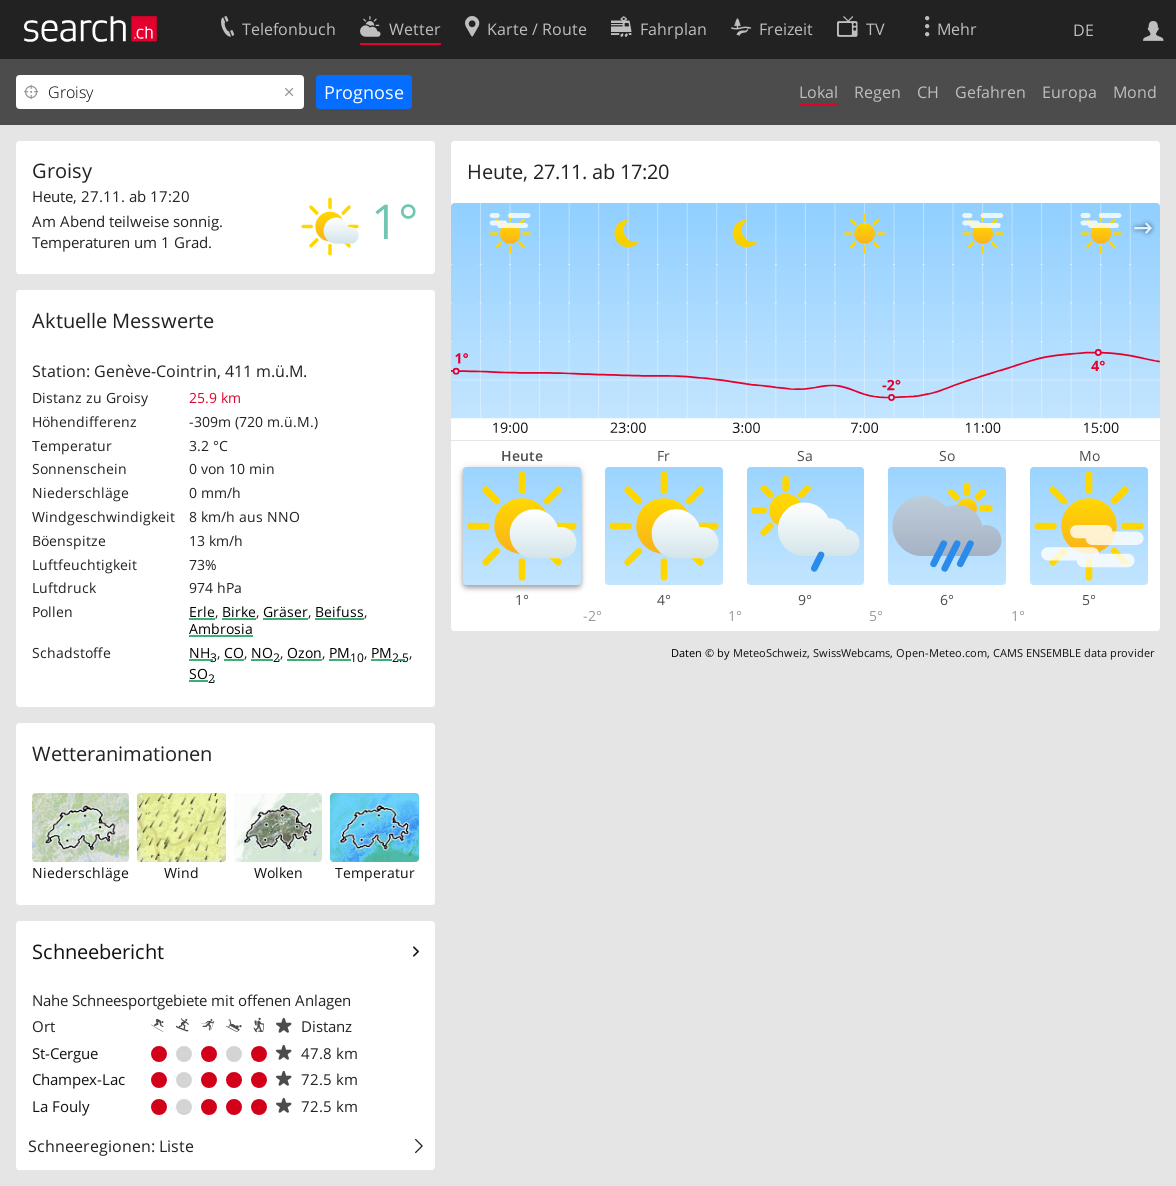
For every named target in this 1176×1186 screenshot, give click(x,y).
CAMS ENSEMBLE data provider (1073, 652)
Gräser (285, 611)
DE (1083, 30)
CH (928, 92)
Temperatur (375, 872)
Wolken (278, 872)
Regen (877, 92)
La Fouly (61, 1106)
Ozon (304, 652)
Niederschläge (80, 872)
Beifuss (339, 611)
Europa (1069, 92)
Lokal (818, 92)
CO (234, 652)
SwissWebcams (851, 652)
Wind (181, 872)
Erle (202, 611)
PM (346, 652)
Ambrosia (221, 628)
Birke (239, 611)
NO (265, 652)
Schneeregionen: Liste (111, 1146)
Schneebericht (98, 951)
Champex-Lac (78, 1079)
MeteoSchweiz (770, 652)
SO (202, 673)
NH (203, 652)
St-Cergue (65, 1053)
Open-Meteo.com (941, 652)
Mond (1135, 92)
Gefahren (990, 92)
